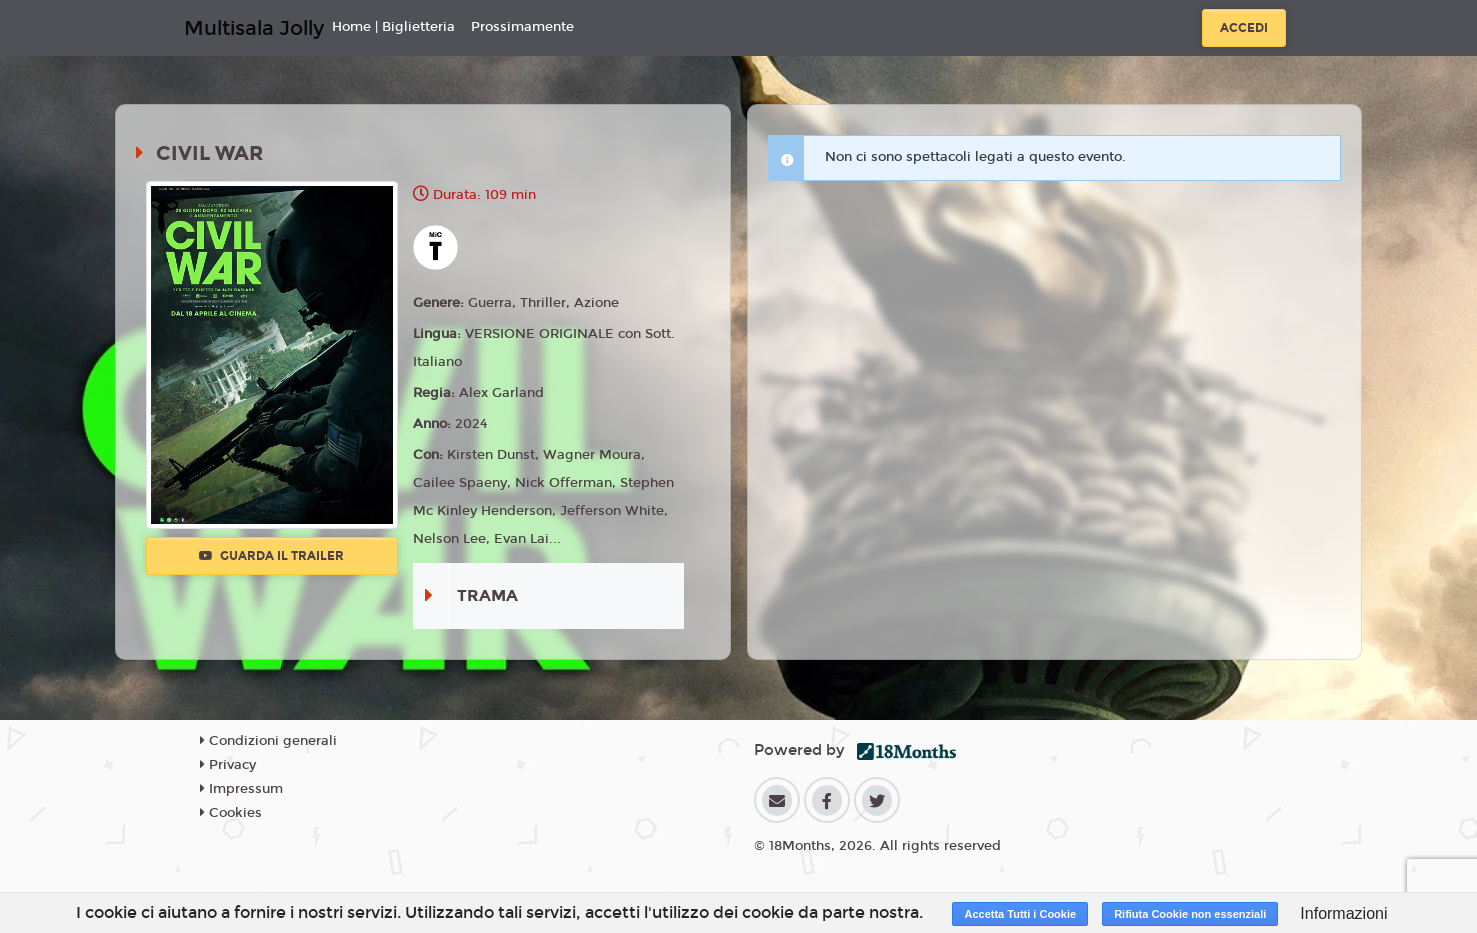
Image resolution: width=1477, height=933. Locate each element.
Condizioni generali (268, 741)
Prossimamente (522, 27)
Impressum (241, 789)
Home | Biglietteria (393, 27)
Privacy (228, 765)
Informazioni (1343, 913)
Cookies (231, 813)
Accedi (1244, 28)
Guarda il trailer (271, 556)
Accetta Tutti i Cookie (1020, 914)
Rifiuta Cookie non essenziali (1190, 914)
